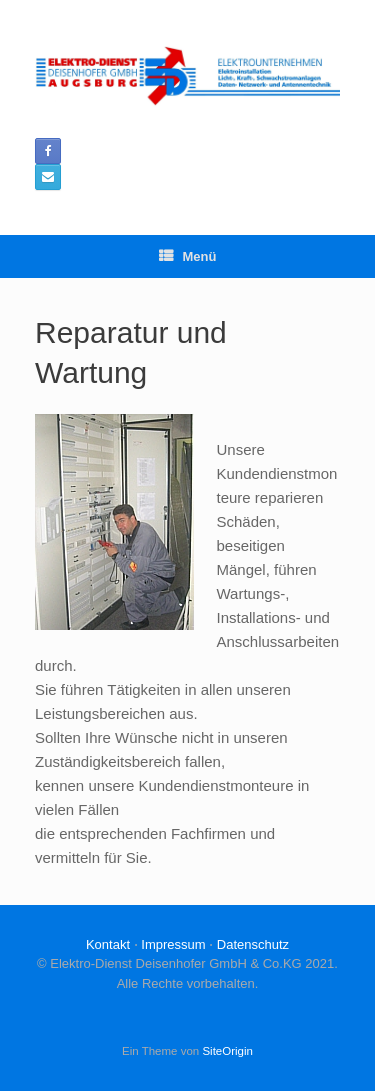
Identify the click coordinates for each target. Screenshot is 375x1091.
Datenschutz (253, 944)
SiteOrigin (227, 1051)
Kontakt (108, 944)
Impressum (173, 944)
